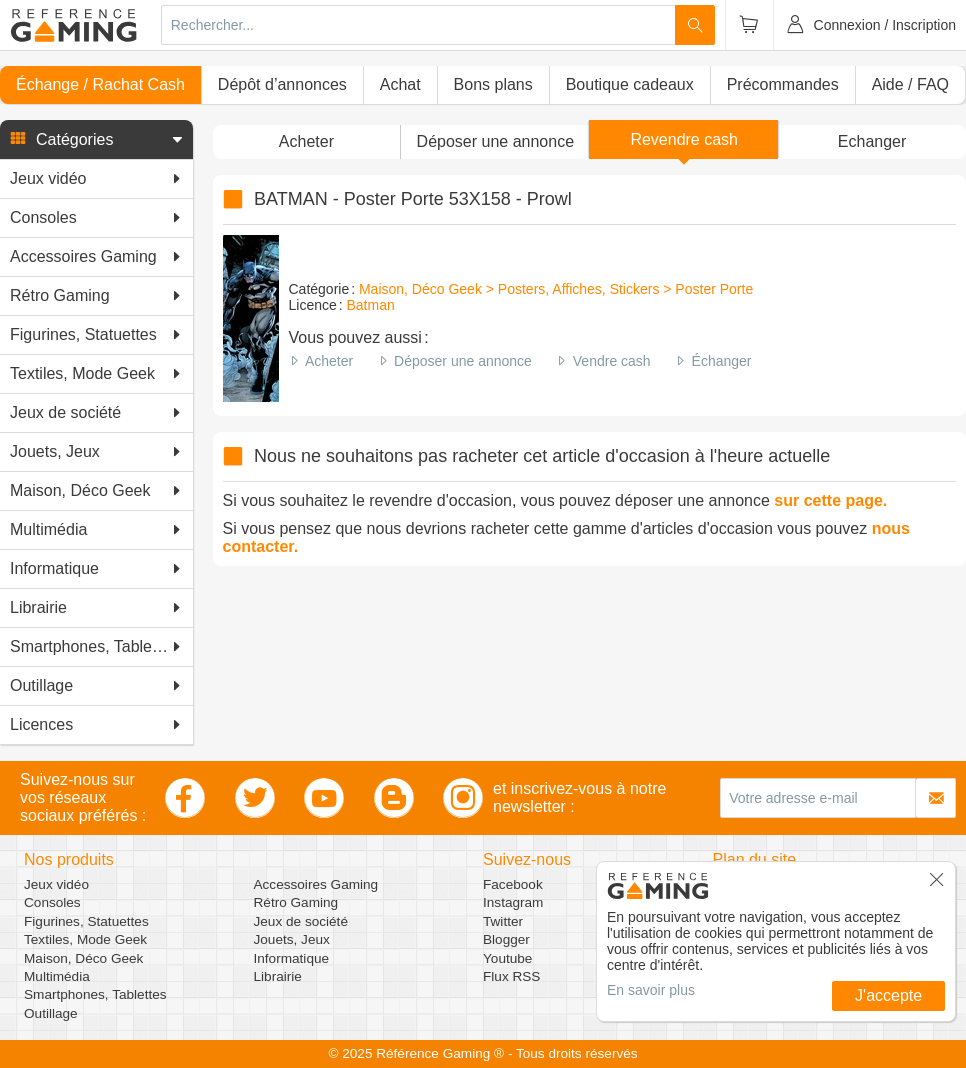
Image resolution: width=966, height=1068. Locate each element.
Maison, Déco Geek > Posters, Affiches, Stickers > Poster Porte (556, 289)
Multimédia (57, 976)
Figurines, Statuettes (86, 921)
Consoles (52, 902)
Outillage (51, 1013)
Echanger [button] (872, 141)
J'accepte (888, 995)
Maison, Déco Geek (83, 958)
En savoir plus (651, 990)
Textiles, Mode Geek (85, 939)
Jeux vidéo (56, 884)
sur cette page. (830, 500)
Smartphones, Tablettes (95, 994)
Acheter (329, 361)
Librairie (278, 976)
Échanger (722, 361)
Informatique (292, 958)
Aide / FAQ (910, 84)
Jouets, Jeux (292, 939)
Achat (400, 84)
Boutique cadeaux (630, 84)
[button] (96, 140)
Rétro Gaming (296, 902)
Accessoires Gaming (316, 884)
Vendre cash (612, 361)
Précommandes (783, 84)
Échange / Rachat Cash (100, 84)
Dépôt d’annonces (282, 84)
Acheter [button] (306, 141)
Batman (371, 305)
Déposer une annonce (463, 361)
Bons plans (493, 84)
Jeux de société (301, 921)
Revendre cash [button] (684, 139)
